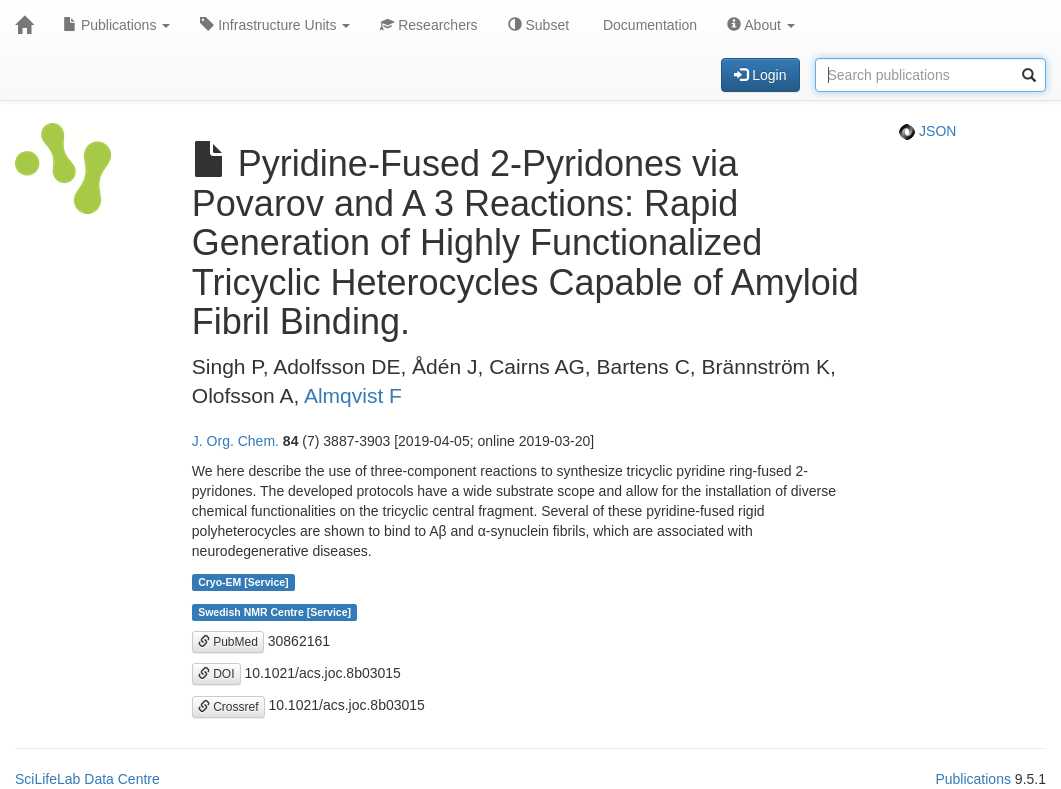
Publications (116, 25)
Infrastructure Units (275, 25)
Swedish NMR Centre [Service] (274, 612)
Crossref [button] (228, 707)
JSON (927, 131)
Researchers (428, 25)
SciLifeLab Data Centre (87, 779)
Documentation (648, 25)
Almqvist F (353, 395)
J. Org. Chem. (235, 441)
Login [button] (760, 75)
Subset (538, 25)
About (761, 25)
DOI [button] (216, 674)
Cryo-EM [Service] (243, 582)
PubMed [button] (228, 642)
